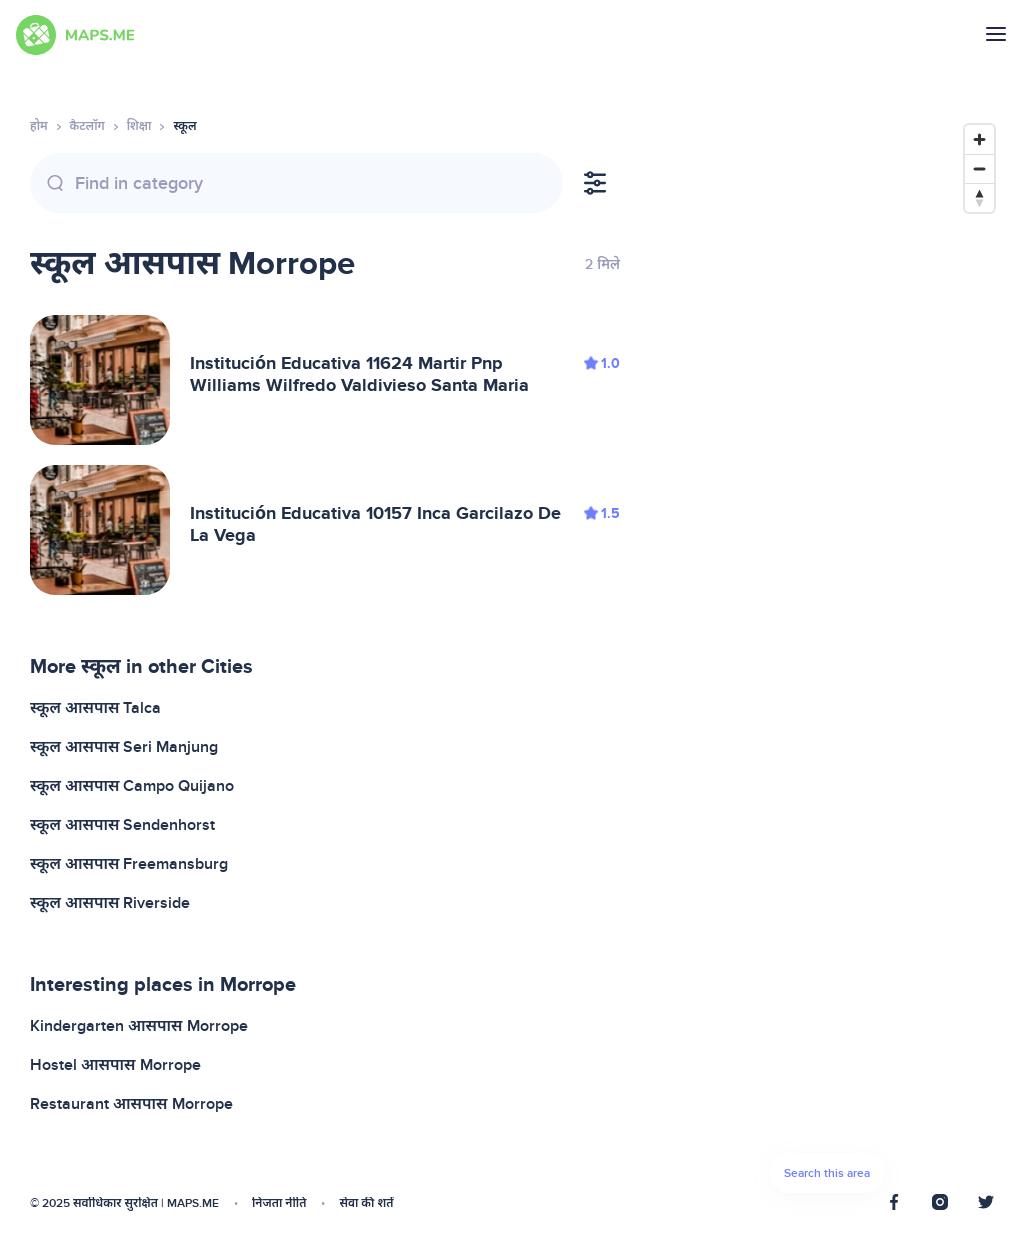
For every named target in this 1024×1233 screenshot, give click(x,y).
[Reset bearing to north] (979, 197)
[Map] (827, 664)
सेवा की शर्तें (366, 1203)
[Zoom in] (979, 139)
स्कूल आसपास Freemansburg (129, 864)
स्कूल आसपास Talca (95, 708)
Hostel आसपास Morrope (115, 1065)
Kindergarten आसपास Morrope (139, 1026)
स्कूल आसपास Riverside (110, 903)
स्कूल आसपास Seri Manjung (124, 747)
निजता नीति (279, 1203)
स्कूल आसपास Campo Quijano (132, 786)
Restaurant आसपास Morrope (131, 1104)
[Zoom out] (979, 168)
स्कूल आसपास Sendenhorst (122, 825)
